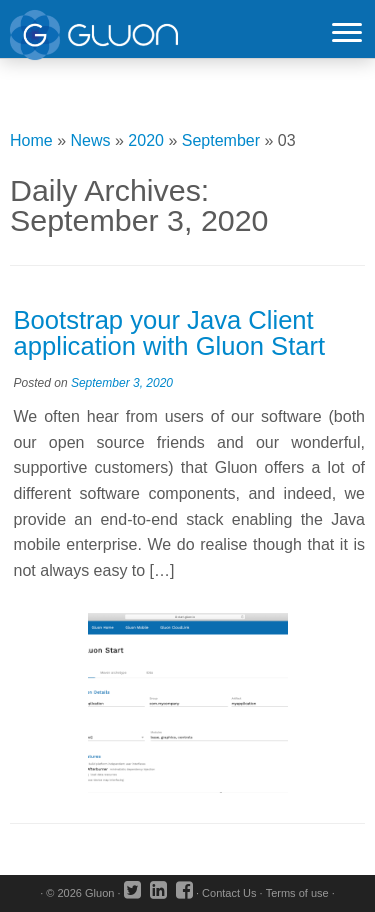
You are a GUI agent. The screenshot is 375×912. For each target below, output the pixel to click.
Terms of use (297, 893)
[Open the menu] (347, 34)
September (221, 140)
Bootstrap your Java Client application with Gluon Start (170, 333)
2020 (146, 140)
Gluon (99, 893)
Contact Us (229, 893)
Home (31, 140)
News (91, 140)
